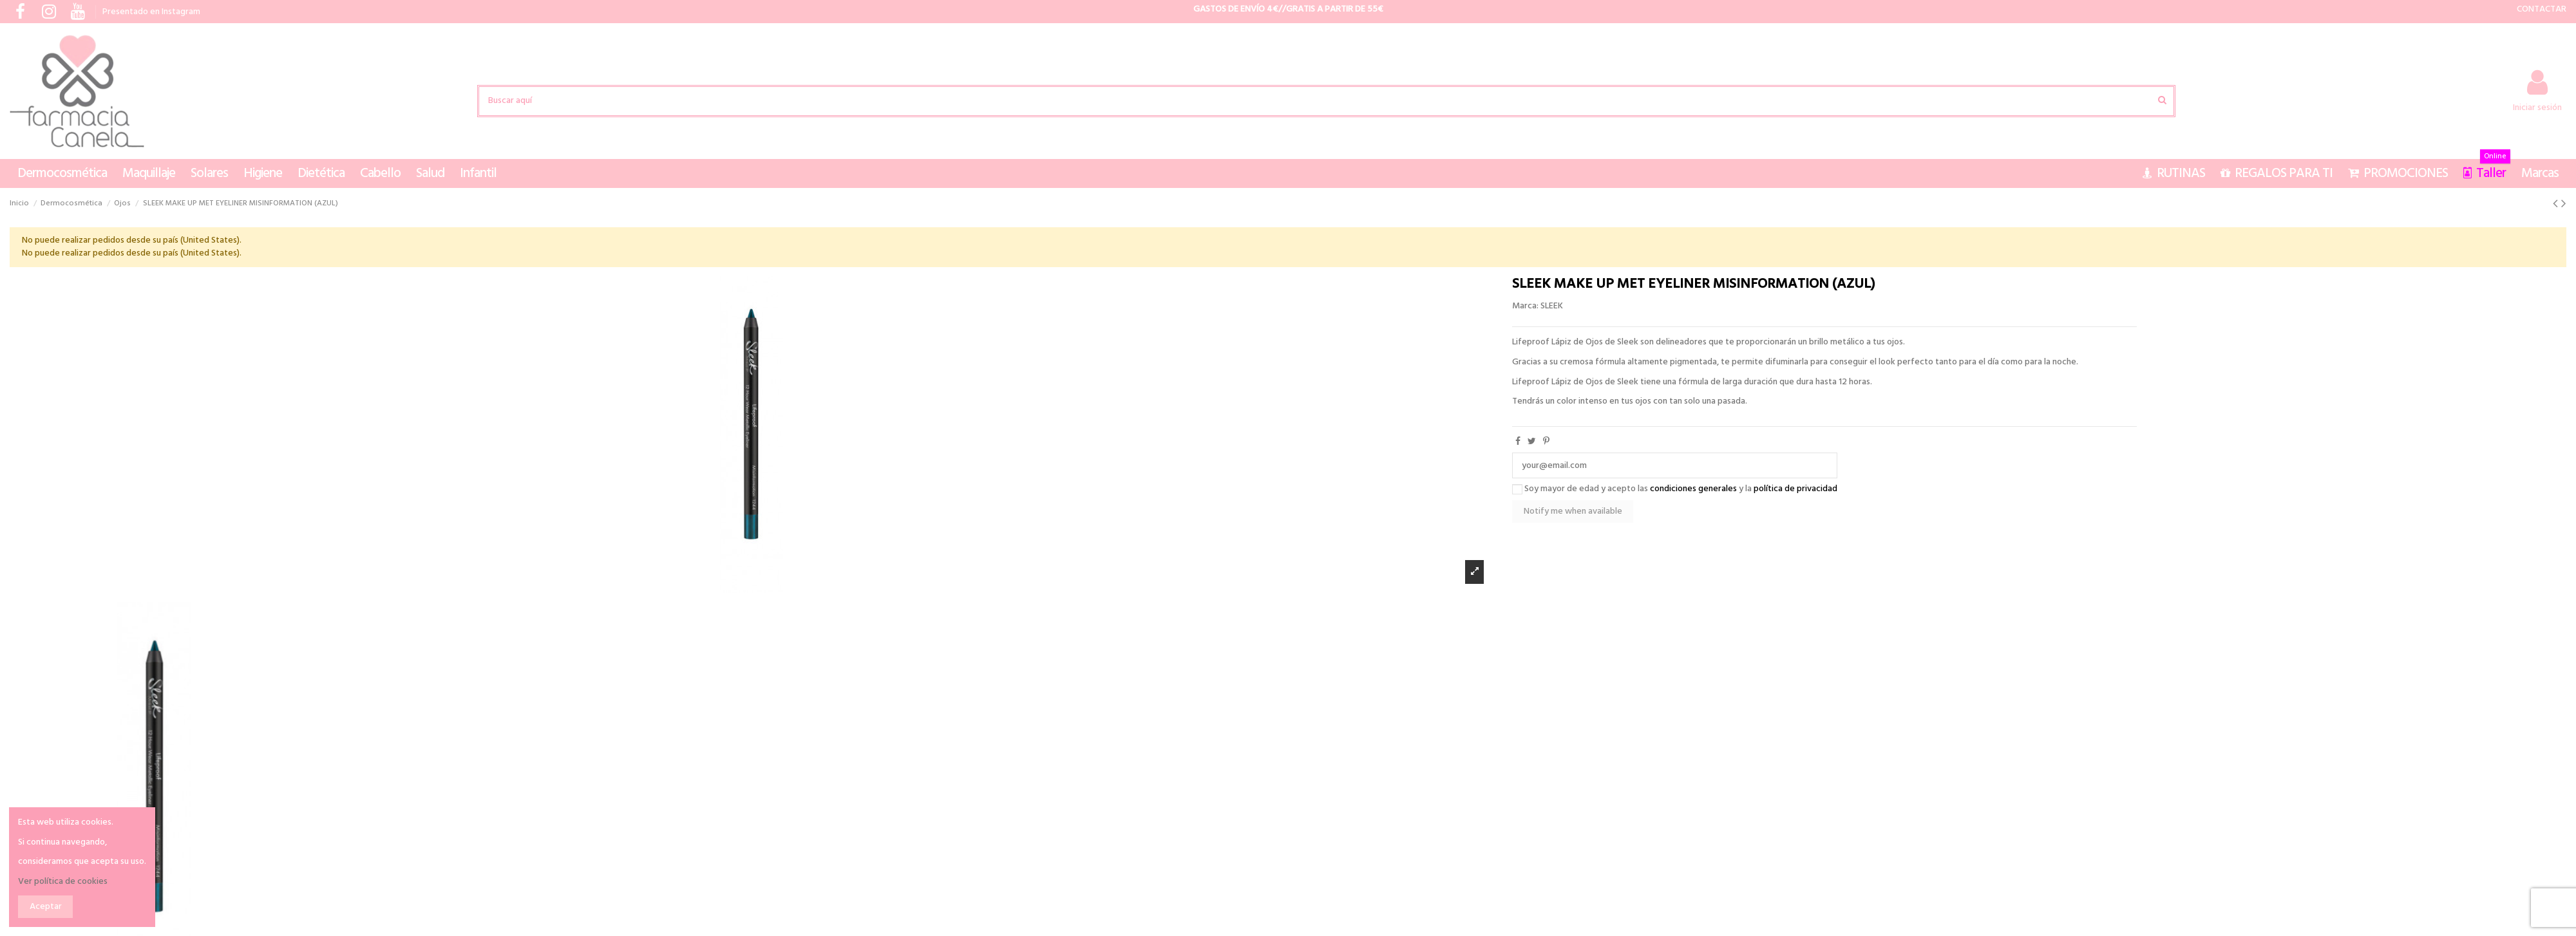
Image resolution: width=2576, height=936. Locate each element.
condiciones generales (1693, 489)
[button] (62, 173)
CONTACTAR (2541, 9)
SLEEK (1551, 306)
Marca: (1525, 306)
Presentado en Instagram (151, 12)
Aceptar (46, 906)
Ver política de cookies (63, 881)
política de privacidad (1795, 489)
